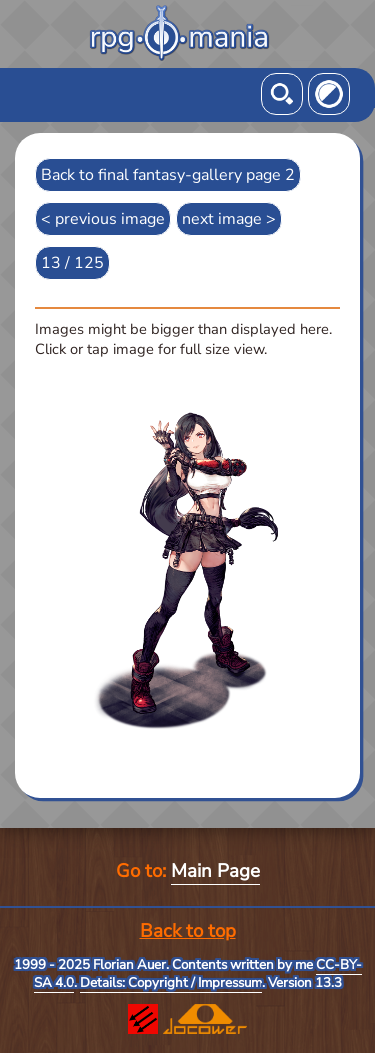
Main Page (215, 871)
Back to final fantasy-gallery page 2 (168, 175)
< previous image (103, 219)
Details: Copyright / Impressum (171, 983)
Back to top (188, 931)
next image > (229, 219)
